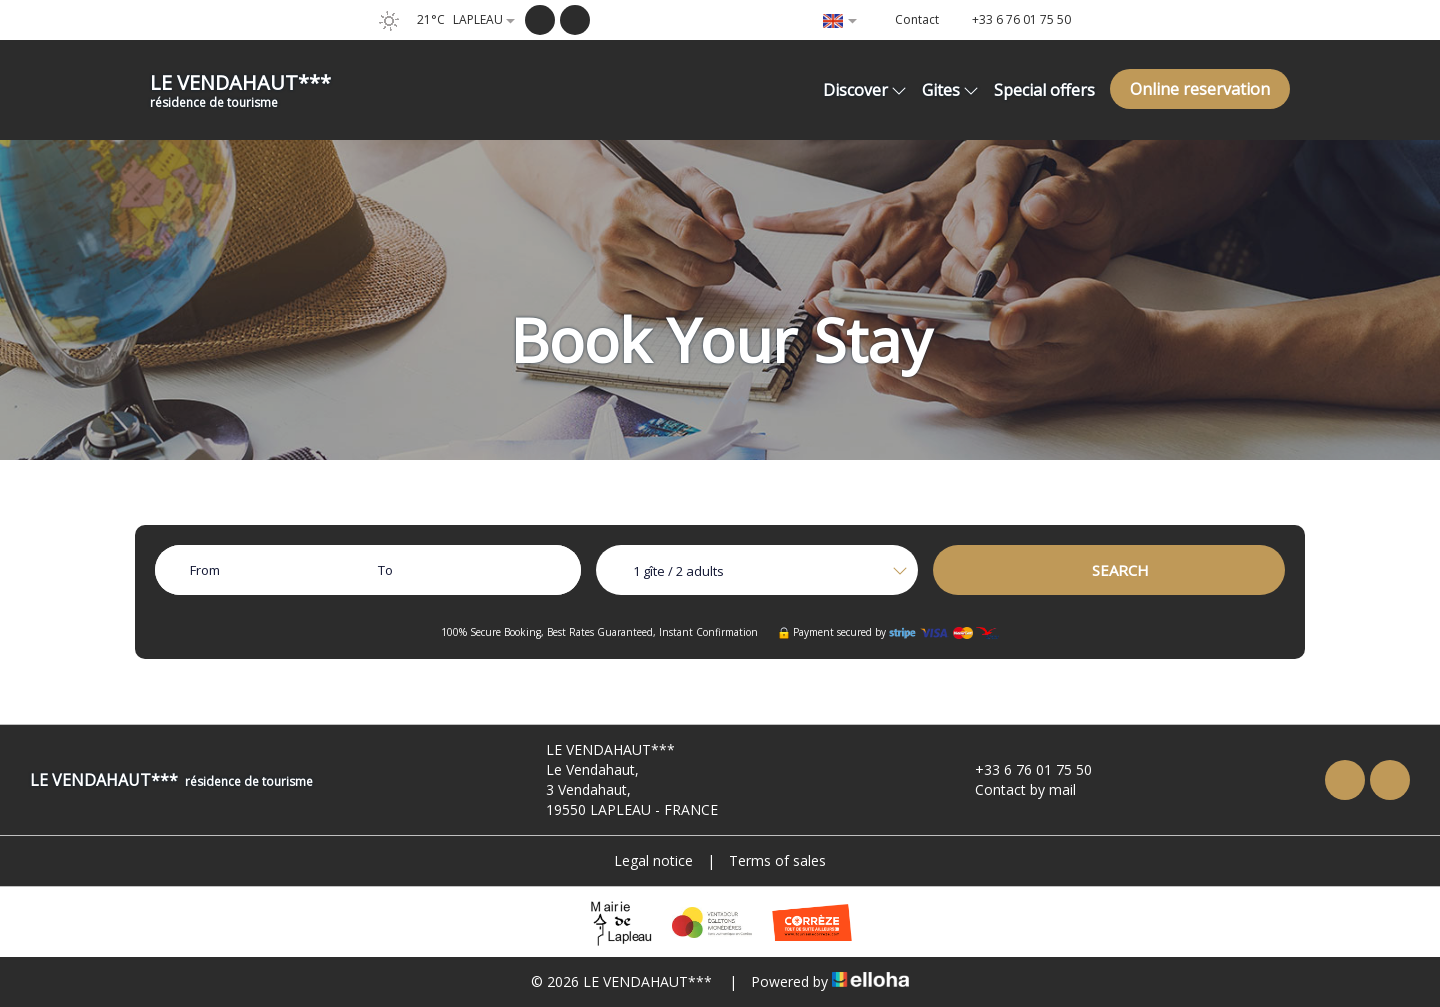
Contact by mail (1014, 789)
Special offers (1044, 90)
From (205, 570)
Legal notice (653, 860)
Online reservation (1200, 89)
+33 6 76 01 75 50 (1022, 769)
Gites (950, 90)
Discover (865, 90)
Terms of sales (777, 860)
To (385, 570)
